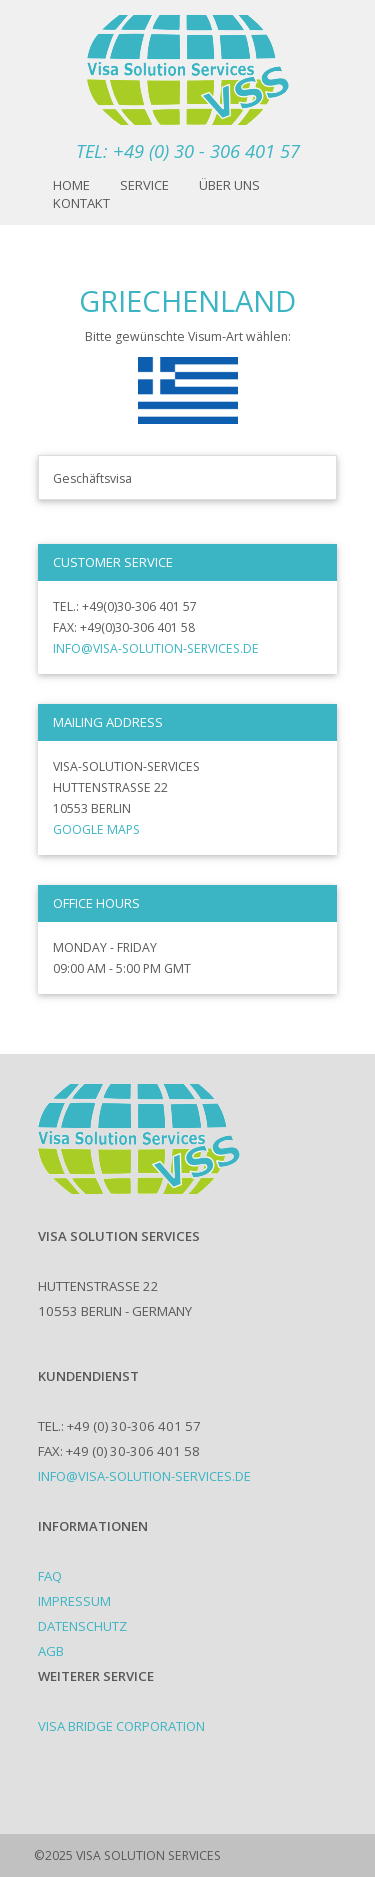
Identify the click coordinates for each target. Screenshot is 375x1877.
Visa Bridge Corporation (121, 1726)
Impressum (74, 1601)
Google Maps (96, 829)
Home (71, 185)
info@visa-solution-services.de (156, 648)
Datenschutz (82, 1626)
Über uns (229, 185)
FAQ (50, 1576)
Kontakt (81, 203)
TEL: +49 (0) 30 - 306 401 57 (188, 150)
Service (144, 185)
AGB (51, 1651)
